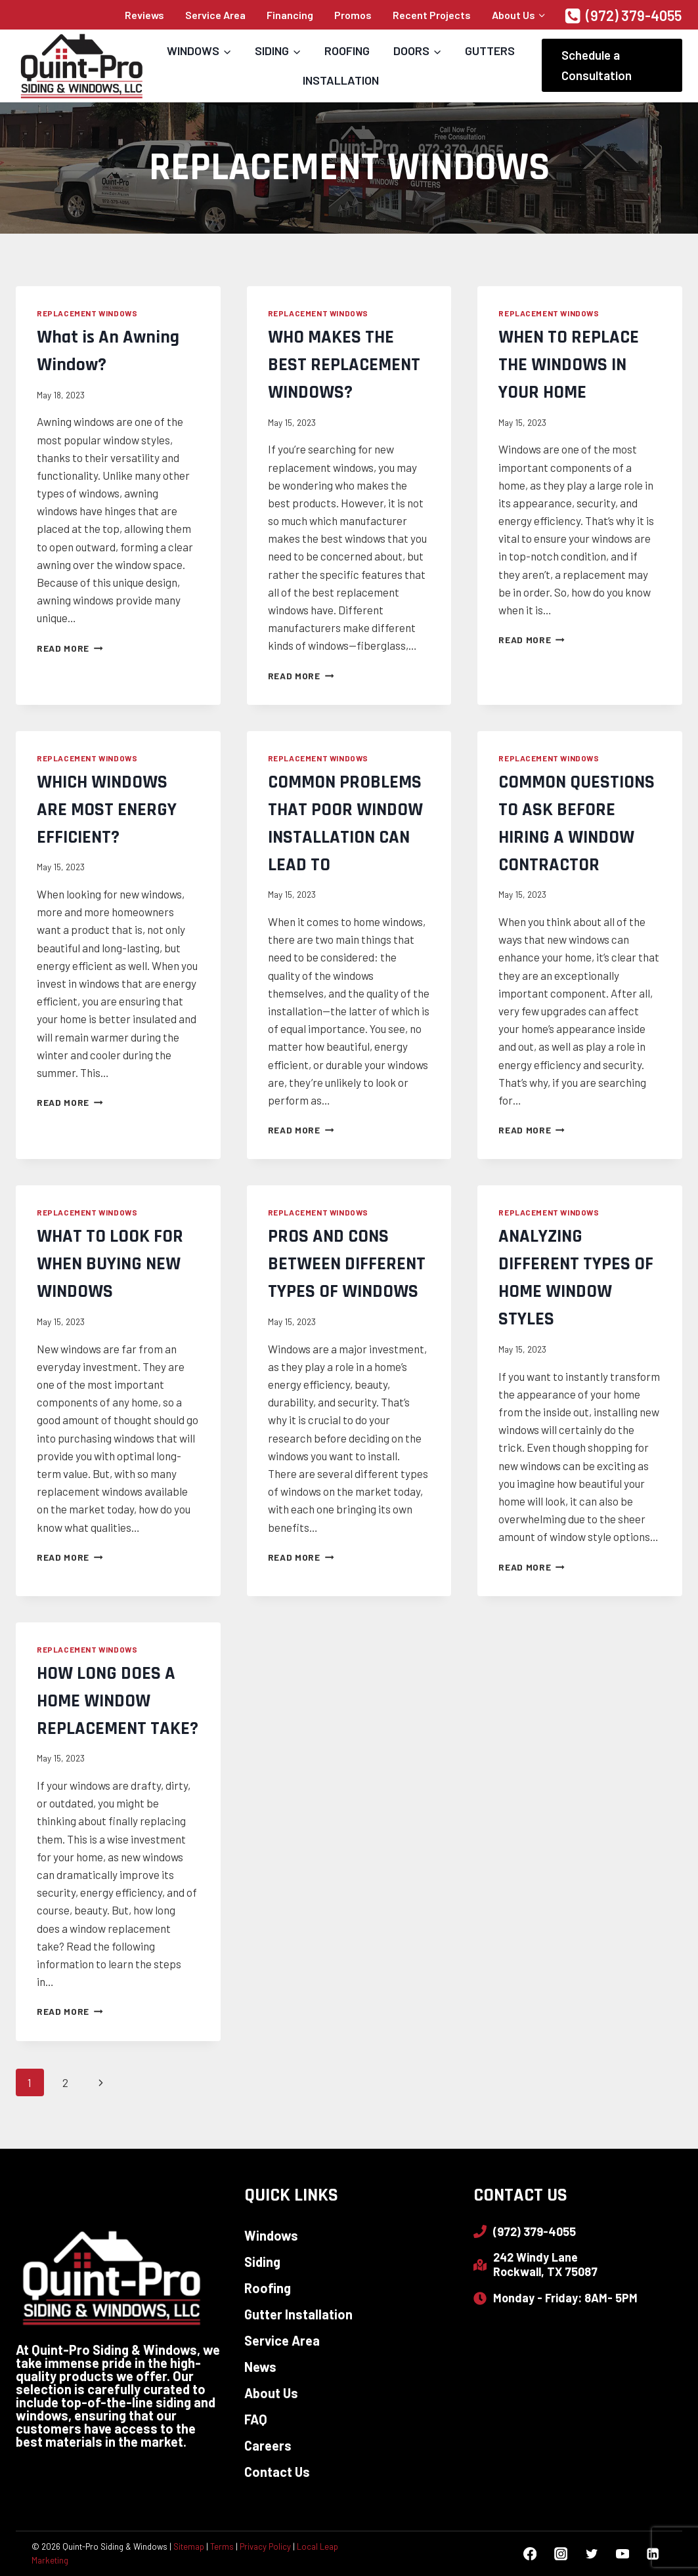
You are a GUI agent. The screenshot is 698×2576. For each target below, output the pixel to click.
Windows (271, 2235)
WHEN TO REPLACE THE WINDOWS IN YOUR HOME (568, 365)
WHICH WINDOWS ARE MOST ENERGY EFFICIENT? (107, 810)
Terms (222, 2546)
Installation (341, 80)
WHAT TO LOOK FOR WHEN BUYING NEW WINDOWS (110, 1264)
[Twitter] (591, 2554)
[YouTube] (622, 2554)
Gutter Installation (298, 2314)
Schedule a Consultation (596, 64)
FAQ (255, 2419)
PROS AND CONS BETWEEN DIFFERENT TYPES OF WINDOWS (346, 1264)
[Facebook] (530, 2554)
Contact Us (277, 2472)
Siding (262, 2262)
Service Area (215, 15)
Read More (70, 648)
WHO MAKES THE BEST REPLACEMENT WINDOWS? (344, 365)
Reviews (144, 15)
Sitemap (188, 2546)
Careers (268, 2445)
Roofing (347, 50)
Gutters (490, 50)
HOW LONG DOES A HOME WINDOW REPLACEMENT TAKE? (117, 1701)
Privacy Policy (265, 2546)
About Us (271, 2393)
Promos (353, 15)
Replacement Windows (87, 313)
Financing (290, 15)
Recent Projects (432, 15)
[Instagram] (560, 2554)
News (260, 2367)
